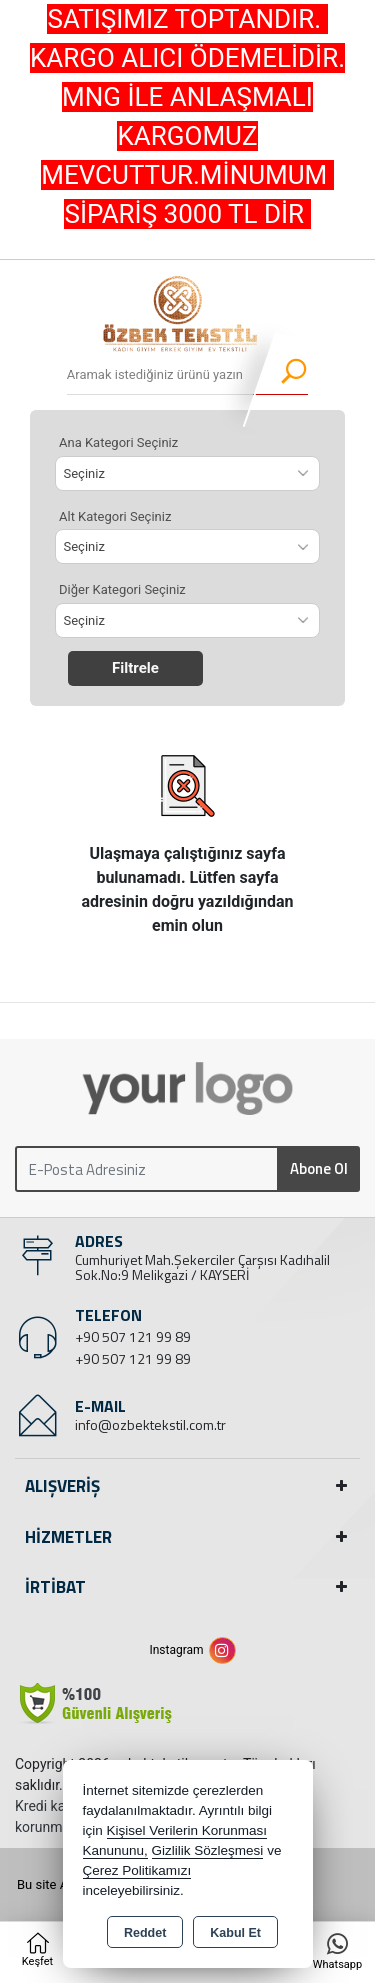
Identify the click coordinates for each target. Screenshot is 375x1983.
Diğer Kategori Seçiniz (122, 589)
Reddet (145, 1933)
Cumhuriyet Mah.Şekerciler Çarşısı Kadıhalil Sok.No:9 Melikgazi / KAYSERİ (202, 1267)
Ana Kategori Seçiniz (118, 442)
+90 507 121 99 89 (133, 1336)
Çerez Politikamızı (137, 1870)
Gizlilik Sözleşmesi (208, 1850)
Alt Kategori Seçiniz (115, 516)
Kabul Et (235, 1933)
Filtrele (135, 668)
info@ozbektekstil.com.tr (150, 1424)
